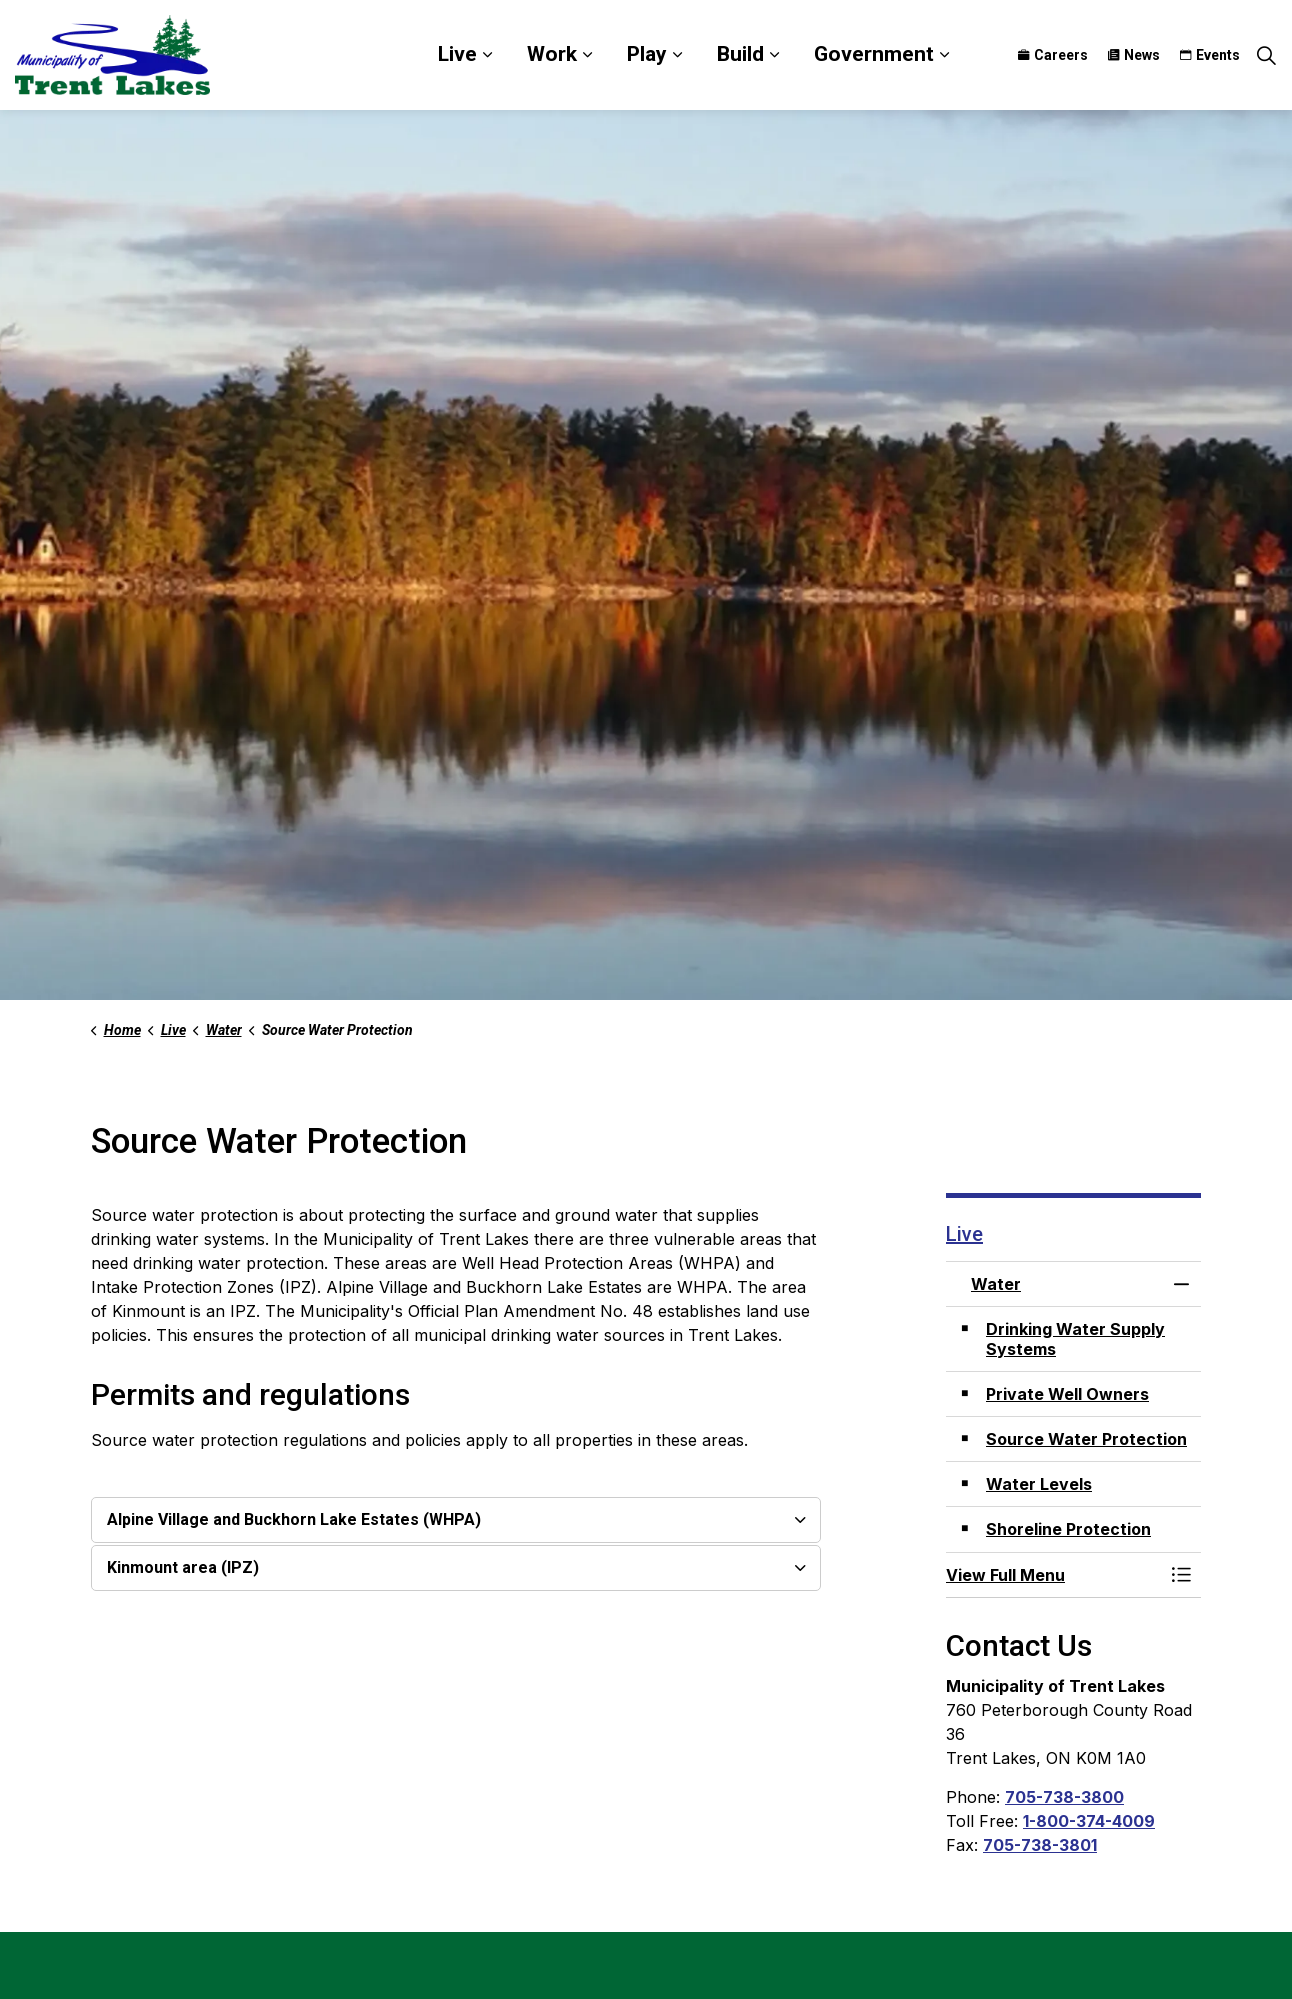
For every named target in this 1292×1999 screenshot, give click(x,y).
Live (457, 54)
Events (1210, 55)
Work (552, 54)
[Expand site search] (1266, 55)
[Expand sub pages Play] (677, 55)
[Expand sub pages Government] (944, 55)
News (1134, 55)
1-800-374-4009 (1089, 1821)
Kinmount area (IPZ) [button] (183, 1567)
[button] (1053, 1575)
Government (874, 54)
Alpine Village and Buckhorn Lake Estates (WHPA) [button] (294, 1519)
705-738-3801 (1040, 1845)
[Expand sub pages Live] (487, 55)
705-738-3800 (1064, 1797)
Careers (1053, 55)
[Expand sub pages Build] (774, 55)
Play (647, 54)
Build (740, 54)
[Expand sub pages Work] (587, 55)
